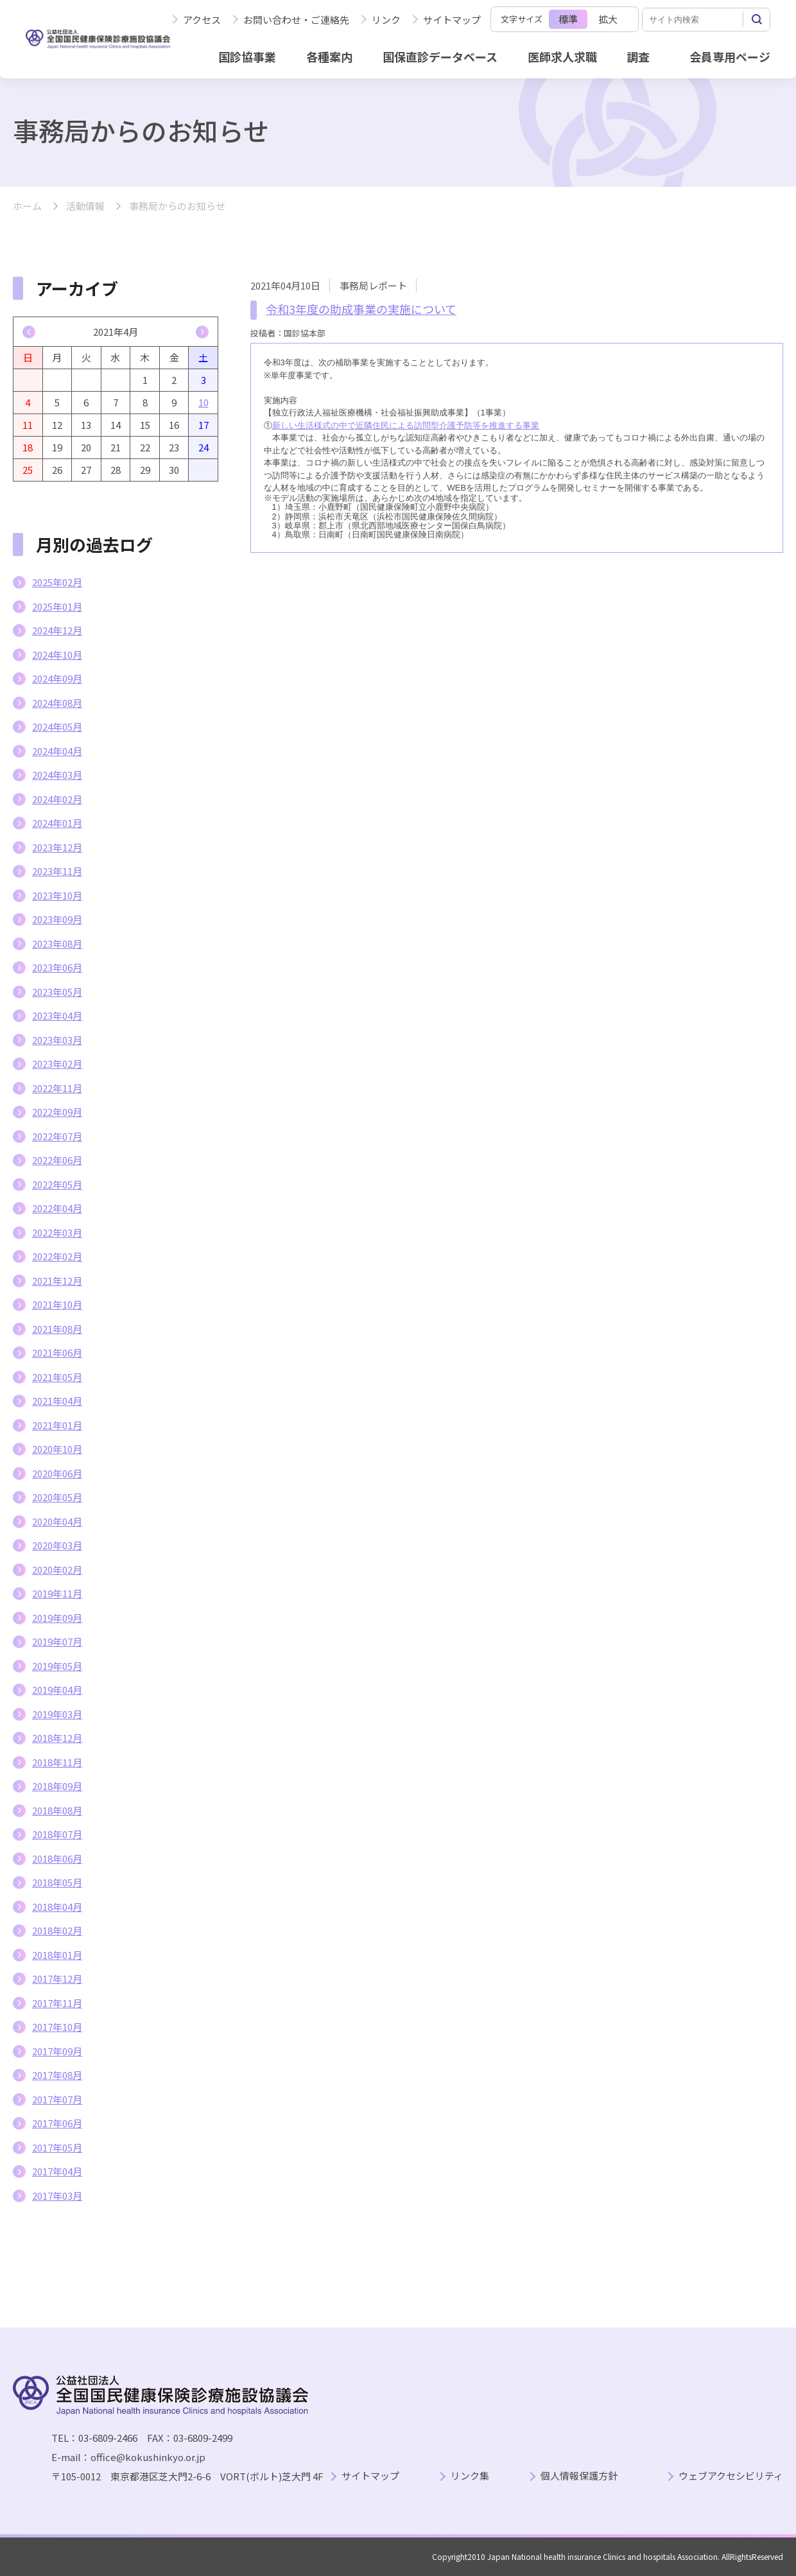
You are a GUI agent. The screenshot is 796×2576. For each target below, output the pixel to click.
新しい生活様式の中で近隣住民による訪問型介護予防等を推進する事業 (405, 425)
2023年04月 (57, 1015)
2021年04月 (57, 1400)
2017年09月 (57, 2051)
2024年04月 (57, 751)
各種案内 (329, 56)
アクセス (202, 19)
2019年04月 (57, 1689)
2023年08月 (57, 943)
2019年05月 (57, 1666)
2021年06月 (57, 1352)
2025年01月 (57, 606)
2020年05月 (57, 1497)
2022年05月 (57, 1184)
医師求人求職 (562, 56)
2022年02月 (57, 1256)
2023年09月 (57, 919)
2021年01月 (57, 1425)
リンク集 (470, 2476)
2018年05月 (57, 1882)
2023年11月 (57, 871)
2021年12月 (57, 1280)
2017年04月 (57, 2171)
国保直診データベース (440, 56)
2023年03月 (57, 1040)
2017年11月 (57, 2003)
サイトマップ (452, 19)
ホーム (27, 206)
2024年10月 (57, 654)
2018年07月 (57, 1834)
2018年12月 (57, 1738)
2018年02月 (57, 1930)
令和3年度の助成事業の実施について (361, 308)
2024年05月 (57, 726)
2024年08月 (57, 702)
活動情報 (85, 206)
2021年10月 (57, 1304)
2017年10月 (57, 2026)
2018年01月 (57, 1955)
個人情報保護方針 (579, 2476)
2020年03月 (57, 1545)
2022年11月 (57, 1088)
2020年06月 (57, 1473)
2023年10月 (57, 895)
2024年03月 (57, 774)
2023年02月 (57, 1063)
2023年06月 (57, 967)
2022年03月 (57, 1232)
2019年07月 (57, 1641)
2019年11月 (57, 1593)
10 (203, 402)
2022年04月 (57, 1208)
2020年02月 (57, 1569)
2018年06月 (57, 1858)
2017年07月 (57, 2099)
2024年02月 (57, 799)
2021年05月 (57, 1377)
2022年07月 (57, 1136)
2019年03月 (57, 1714)
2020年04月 (57, 1521)
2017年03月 (57, 2195)
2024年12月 (57, 630)
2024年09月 (57, 678)
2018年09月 (57, 1786)
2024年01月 (57, 823)
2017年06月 (57, 2123)
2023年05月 (57, 991)
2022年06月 (57, 1160)
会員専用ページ (729, 56)
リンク (386, 19)
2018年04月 (57, 1906)
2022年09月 (57, 1111)
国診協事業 (247, 56)
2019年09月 (57, 1617)
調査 (638, 56)
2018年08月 (57, 1810)
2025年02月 (57, 582)
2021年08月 (57, 1329)
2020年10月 (57, 1449)
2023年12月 (57, 847)
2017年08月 (57, 2075)
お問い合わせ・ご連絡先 (296, 19)
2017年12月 (57, 1978)
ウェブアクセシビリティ (731, 2476)
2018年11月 (57, 1762)
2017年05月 (57, 2147)
